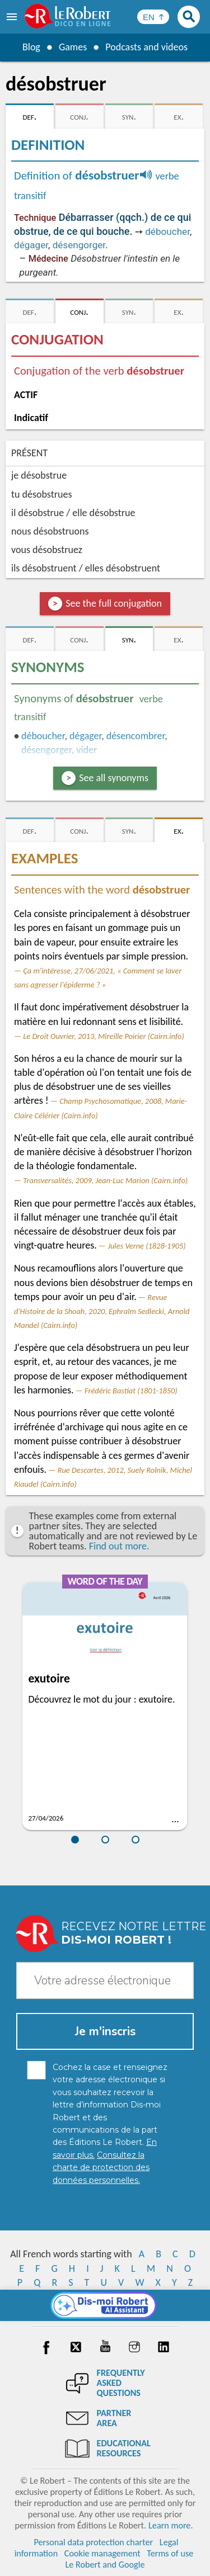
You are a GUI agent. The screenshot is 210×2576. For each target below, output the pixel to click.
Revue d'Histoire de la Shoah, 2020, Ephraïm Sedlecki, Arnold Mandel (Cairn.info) (101, 1311)
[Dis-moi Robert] (105, 2305)
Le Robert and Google (105, 2564)
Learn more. (170, 2525)
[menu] (13, 17)
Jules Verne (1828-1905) (146, 1246)
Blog (31, 47)
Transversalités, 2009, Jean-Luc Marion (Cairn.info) (105, 1180)
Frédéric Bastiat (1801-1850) (131, 1391)
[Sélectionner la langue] (153, 17)
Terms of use (170, 2553)
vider (86, 750)
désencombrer (135, 736)
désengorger (79, 244)
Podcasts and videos (146, 47)
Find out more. (119, 1546)
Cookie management (102, 2553)
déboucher (167, 231)
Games (73, 47)
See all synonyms (113, 778)
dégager (31, 244)
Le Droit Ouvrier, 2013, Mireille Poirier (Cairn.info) (103, 1036)
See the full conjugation (114, 603)
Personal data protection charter (93, 2542)
